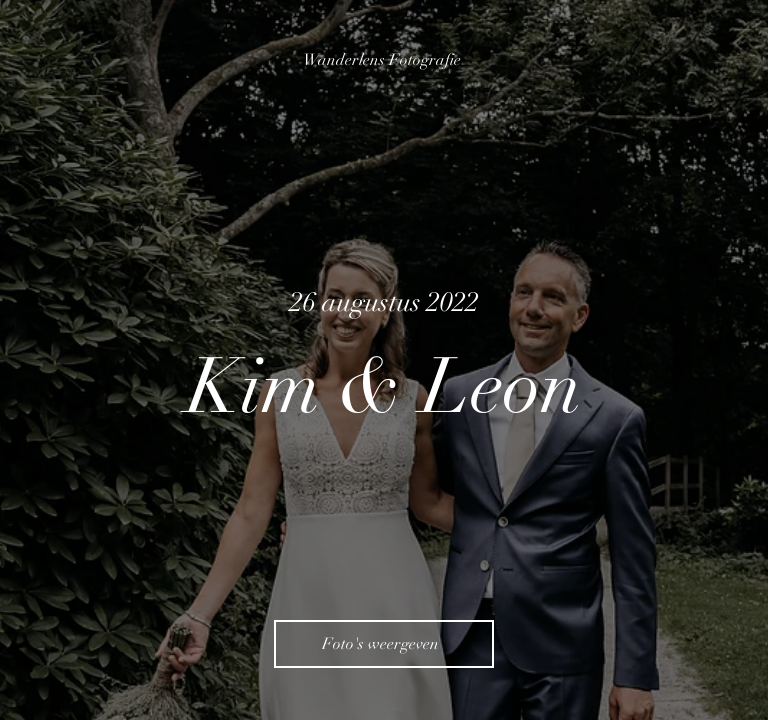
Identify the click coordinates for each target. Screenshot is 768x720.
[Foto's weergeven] (384, 644)
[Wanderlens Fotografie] (384, 60)
